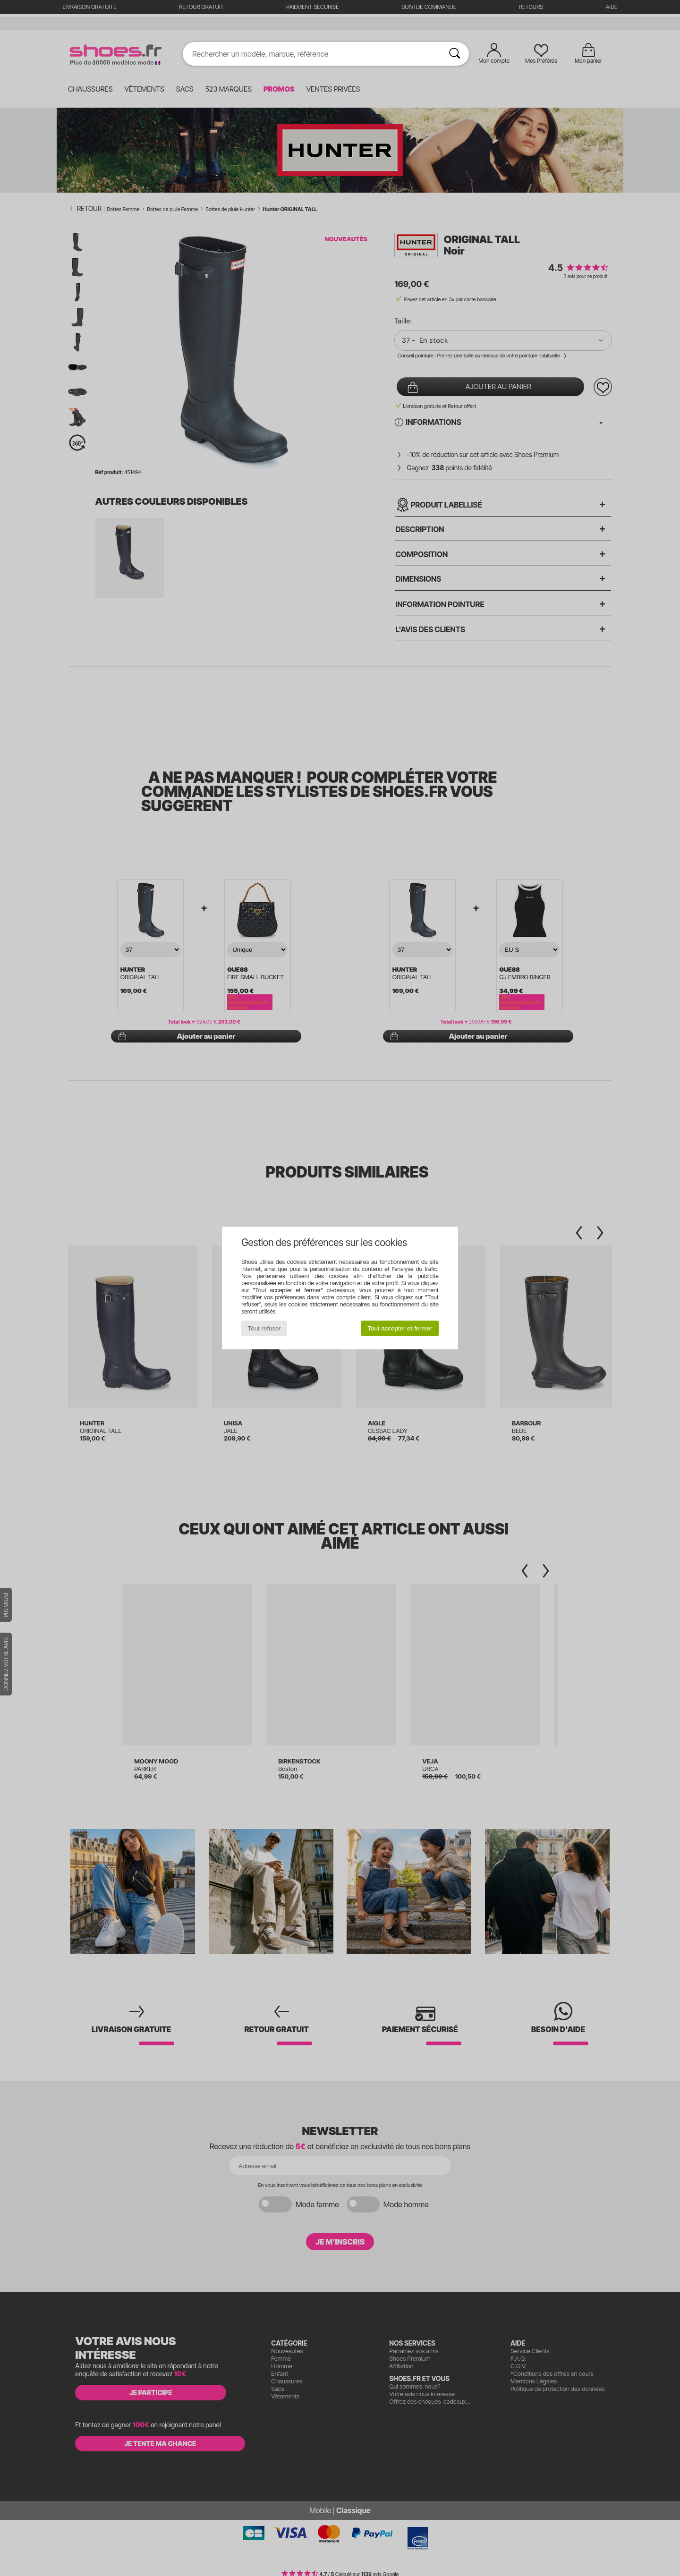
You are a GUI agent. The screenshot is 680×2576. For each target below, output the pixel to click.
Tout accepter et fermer (399, 1328)
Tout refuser (264, 1328)
